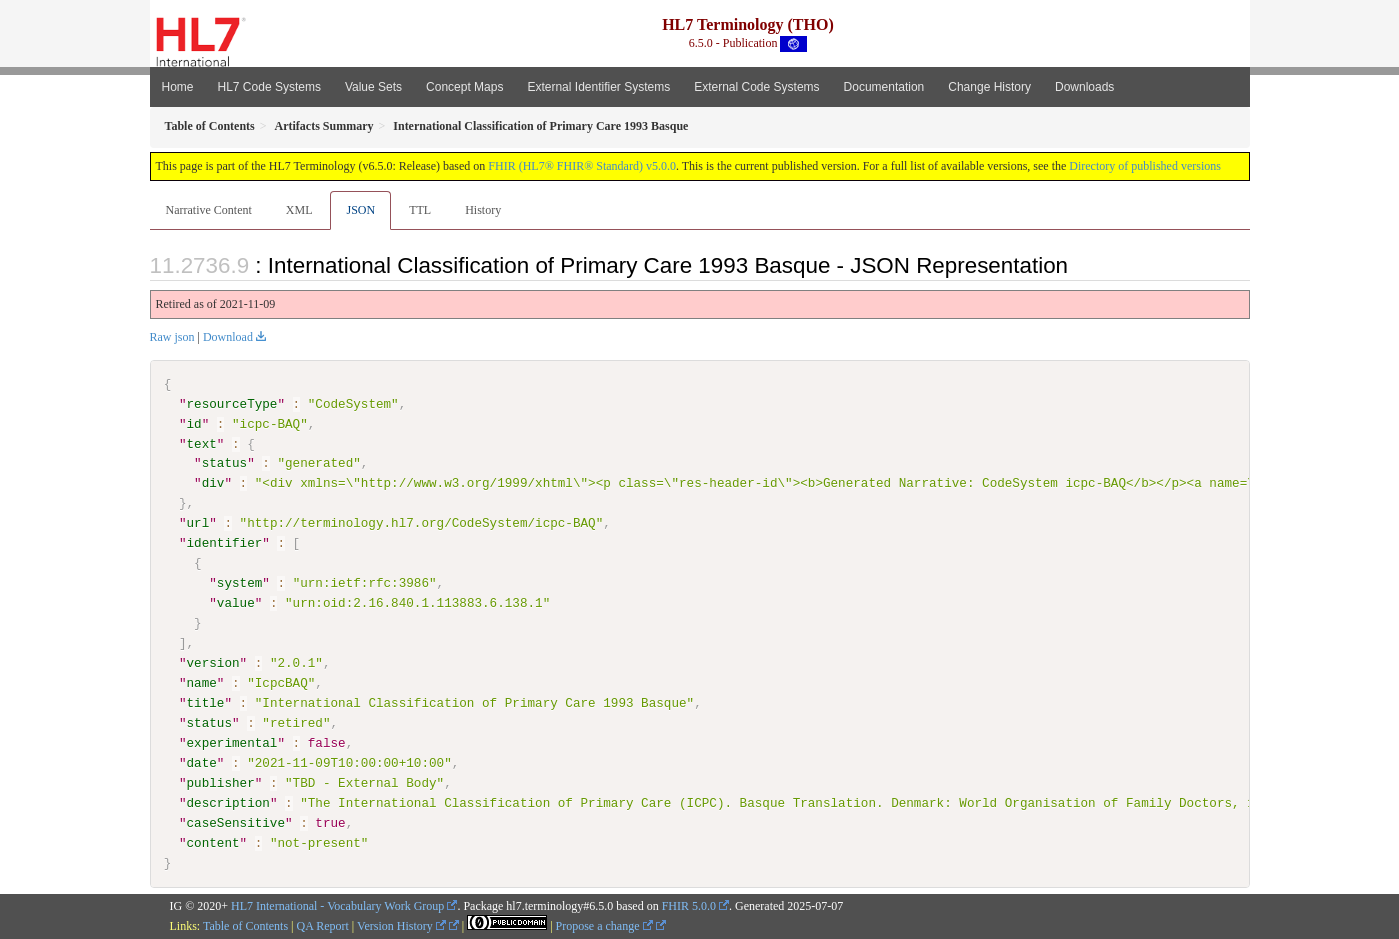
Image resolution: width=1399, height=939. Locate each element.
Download (228, 337)
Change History (989, 87)
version (213, 663)
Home (178, 87)
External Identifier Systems (598, 87)
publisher (221, 782)
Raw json (172, 337)
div (213, 483)
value (236, 603)
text (202, 443)
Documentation (884, 87)
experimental (232, 743)
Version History (401, 926)
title (206, 703)
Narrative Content (209, 210)
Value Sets (373, 87)
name (202, 683)
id (194, 424)
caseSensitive (236, 822)
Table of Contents (245, 926)
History (483, 210)
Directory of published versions (1145, 166)
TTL (420, 210)
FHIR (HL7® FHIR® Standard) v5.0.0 (582, 166)
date (202, 762)
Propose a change (604, 926)
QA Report (323, 926)
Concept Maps (464, 87)
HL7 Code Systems (269, 87)
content (213, 842)
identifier (225, 543)
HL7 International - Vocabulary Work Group (337, 906)
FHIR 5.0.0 (689, 906)
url (198, 523)
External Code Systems (756, 87)
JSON (360, 210)
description (228, 802)
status (224, 463)
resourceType (232, 404)
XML (299, 210)
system (239, 583)
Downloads (1084, 87)
